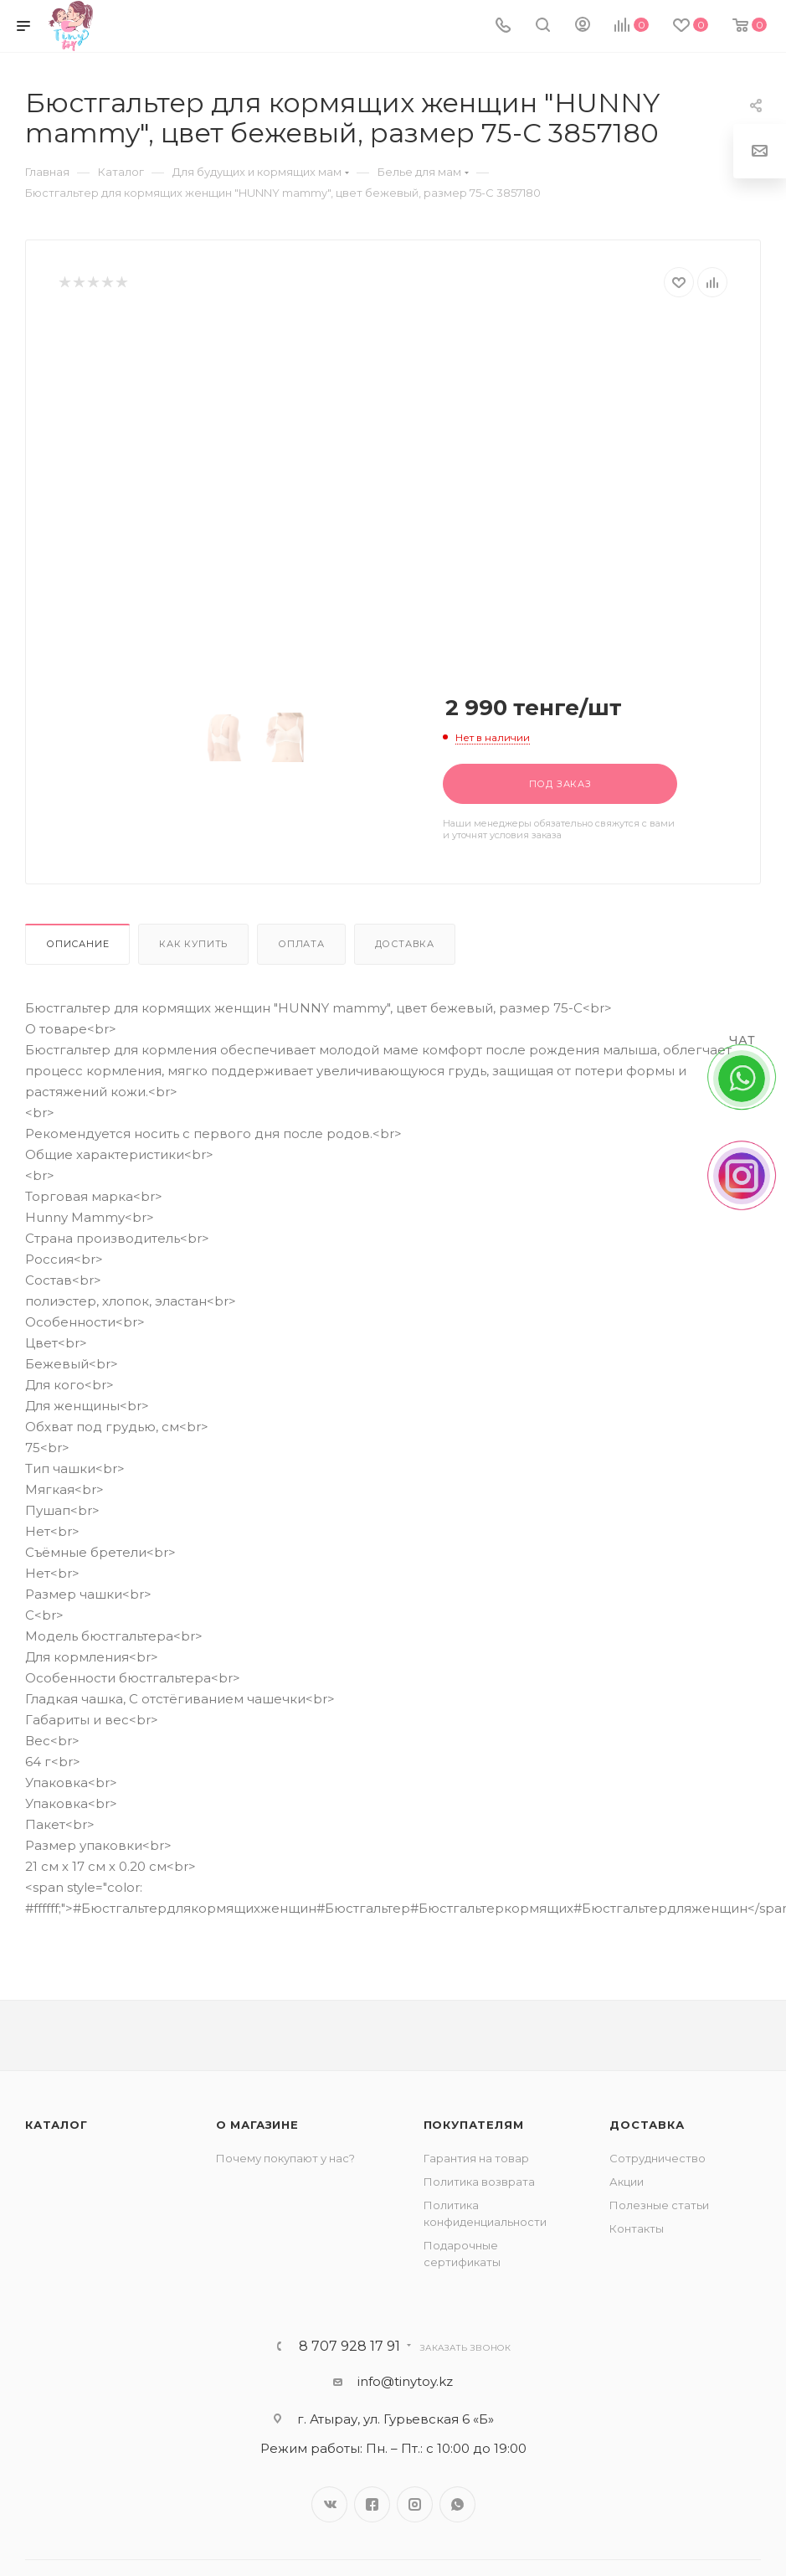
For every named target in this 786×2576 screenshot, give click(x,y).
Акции (626, 2181)
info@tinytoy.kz (405, 2381)
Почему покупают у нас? (285, 2158)
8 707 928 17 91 (349, 2346)
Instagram (415, 2504)
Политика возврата (479, 2181)
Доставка (404, 944)
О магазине (257, 2124)
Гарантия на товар (476, 2158)
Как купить (193, 944)
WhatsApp (457, 2504)
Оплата (301, 944)
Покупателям (474, 2124)
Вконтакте (329, 2504)
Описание (77, 944)
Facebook (372, 2504)
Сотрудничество (657, 2158)
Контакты (636, 2228)
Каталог (56, 2124)
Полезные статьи (659, 2205)
